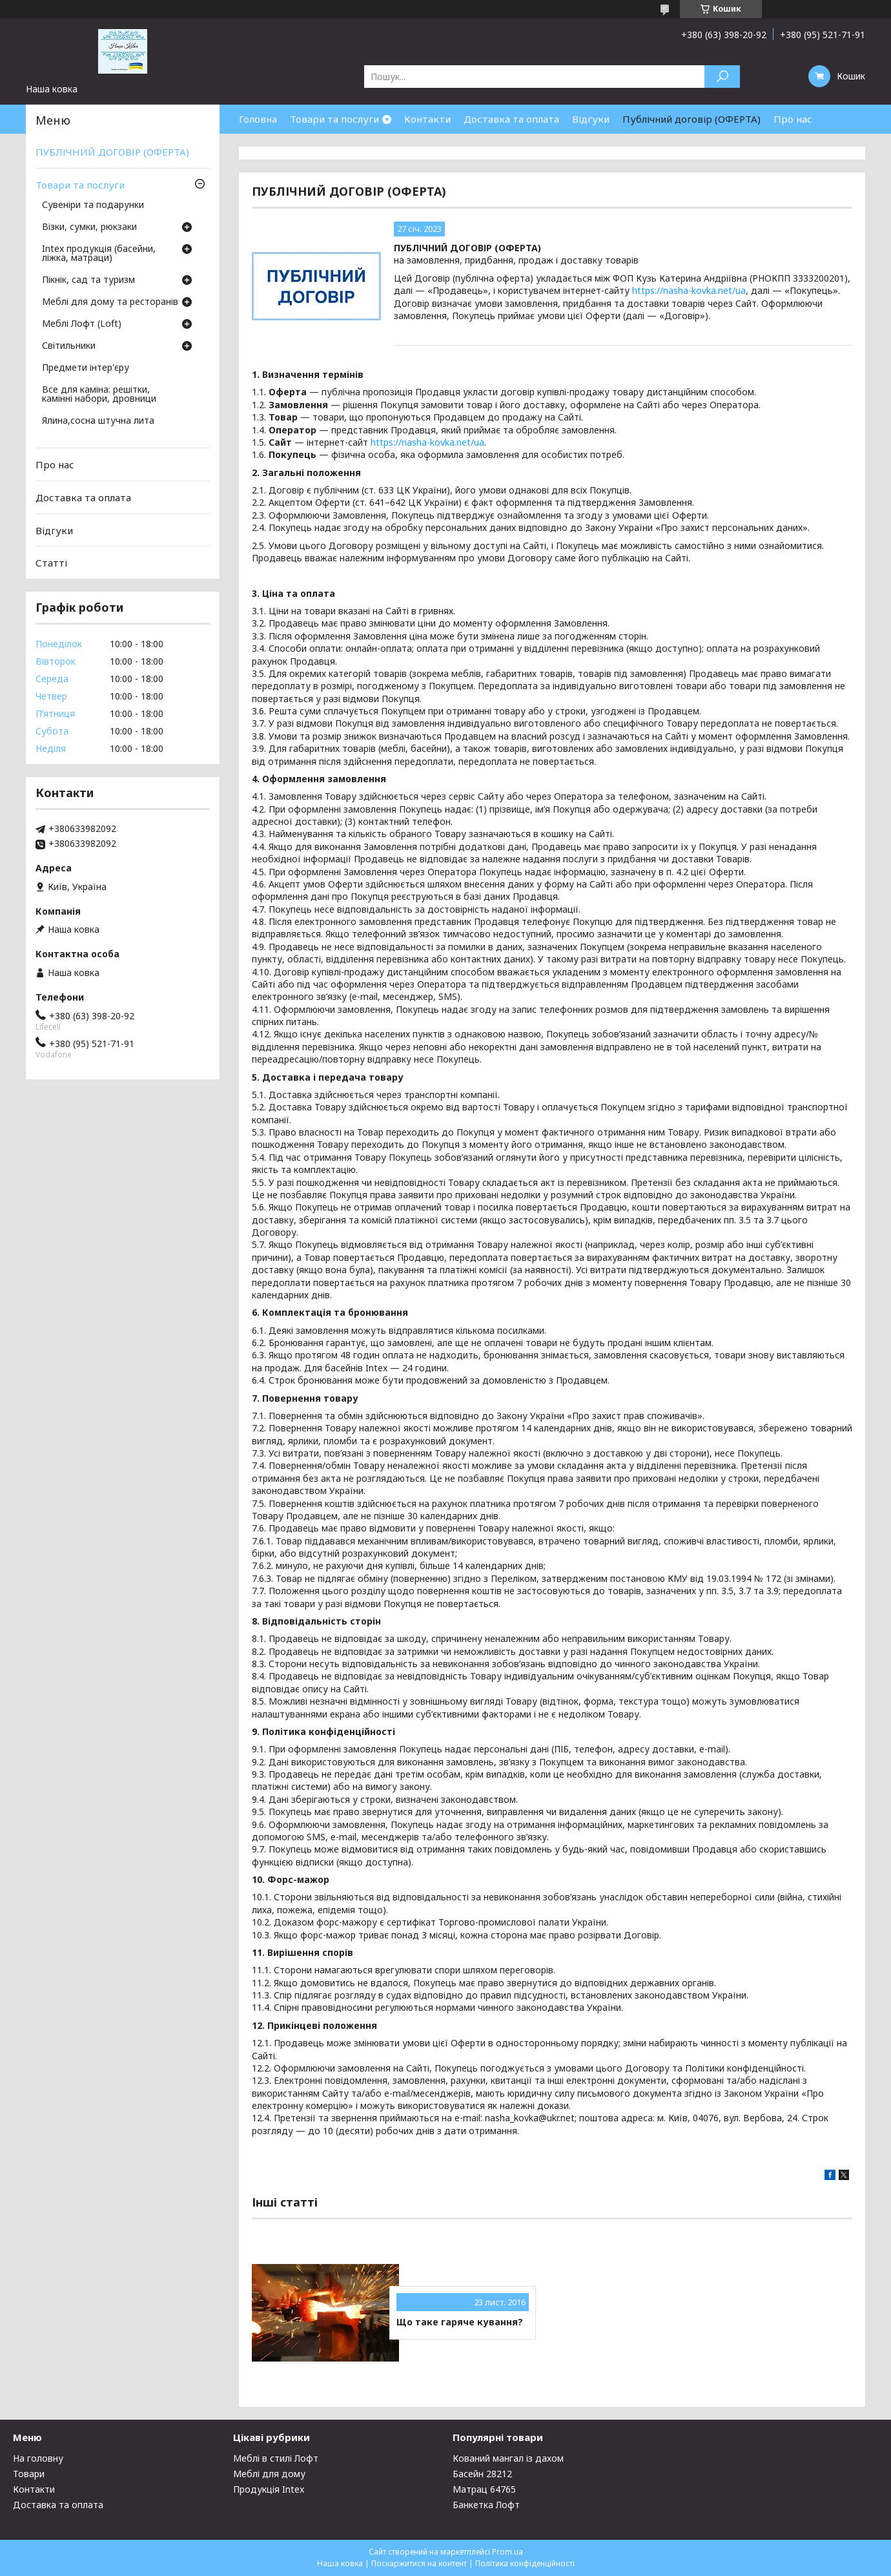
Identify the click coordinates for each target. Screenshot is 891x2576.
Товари (29, 2473)
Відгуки (590, 118)
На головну (38, 2458)
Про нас (792, 118)
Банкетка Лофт (486, 2504)
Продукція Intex (268, 2489)
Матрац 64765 (484, 2489)
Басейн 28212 (482, 2473)
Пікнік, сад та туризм (88, 280)
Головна (258, 118)
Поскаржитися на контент (419, 2563)
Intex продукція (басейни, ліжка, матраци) (99, 254)
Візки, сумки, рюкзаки (89, 227)
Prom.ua (507, 2551)
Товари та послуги (334, 118)
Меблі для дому (269, 2473)
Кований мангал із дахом (508, 2458)
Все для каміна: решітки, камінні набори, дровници (99, 394)
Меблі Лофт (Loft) (81, 324)
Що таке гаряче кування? (459, 2322)
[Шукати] (722, 76)
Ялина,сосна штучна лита (98, 421)
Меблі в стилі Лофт (275, 2458)
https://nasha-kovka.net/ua (689, 290)
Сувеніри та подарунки (93, 205)
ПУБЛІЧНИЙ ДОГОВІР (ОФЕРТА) (112, 151)
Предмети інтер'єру (85, 368)
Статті (51, 562)
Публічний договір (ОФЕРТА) (691, 118)
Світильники (69, 346)
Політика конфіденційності (525, 2563)
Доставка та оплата (511, 118)
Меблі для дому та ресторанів (110, 302)
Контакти (427, 118)
